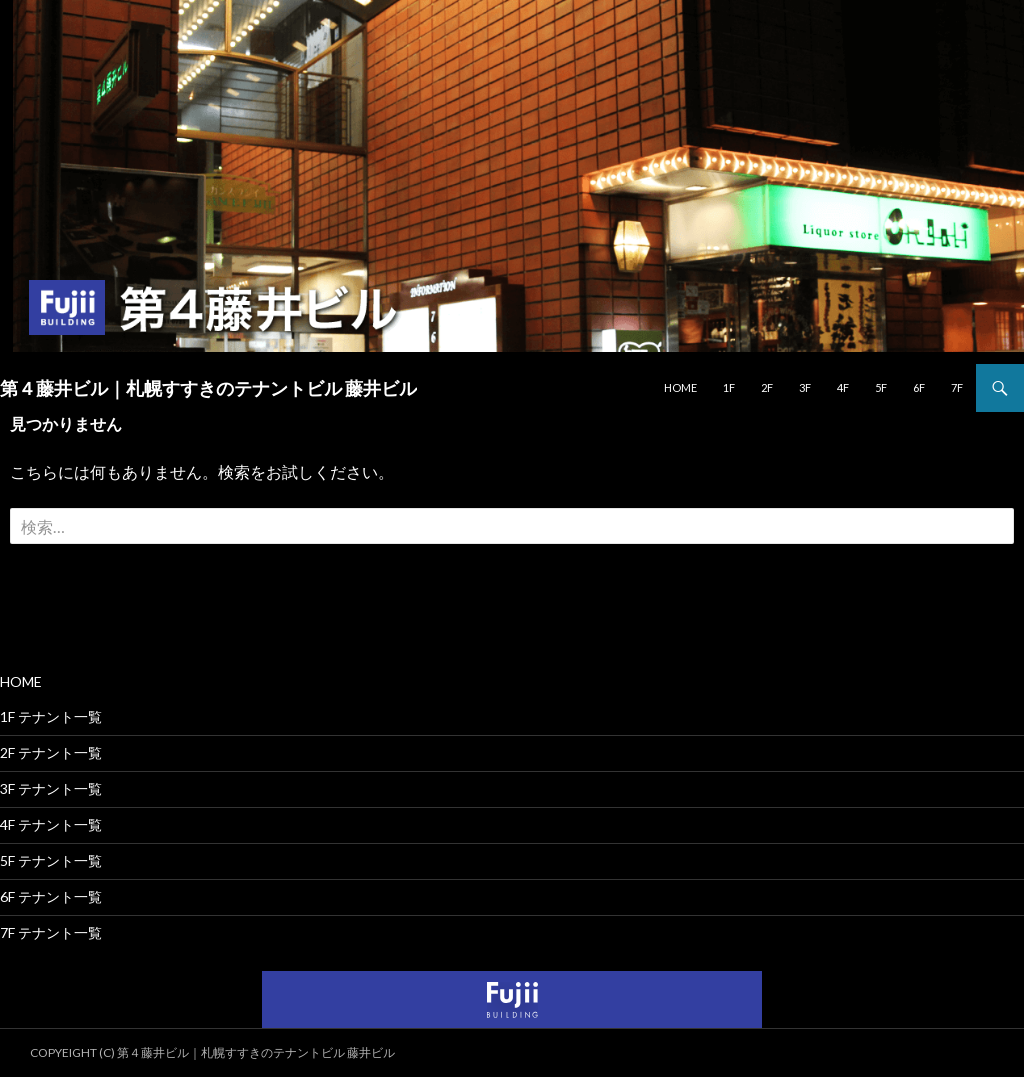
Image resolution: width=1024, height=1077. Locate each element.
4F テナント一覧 (51, 824)
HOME (680, 387)
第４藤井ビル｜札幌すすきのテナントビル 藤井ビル (208, 388)
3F (805, 387)
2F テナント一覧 (51, 752)
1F (729, 387)
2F (767, 387)
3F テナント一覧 (51, 788)
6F (919, 387)
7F (957, 387)
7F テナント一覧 (51, 932)
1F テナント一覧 (51, 716)
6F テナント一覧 (51, 896)
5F (881, 387)
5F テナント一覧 (51, 860)
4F (843, 387)
